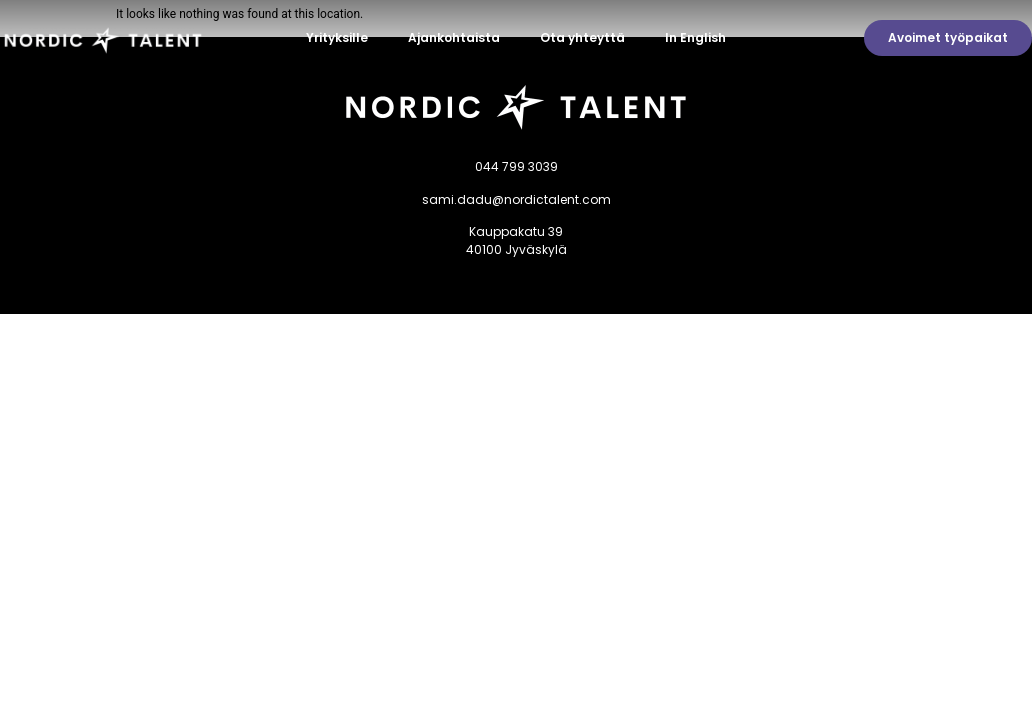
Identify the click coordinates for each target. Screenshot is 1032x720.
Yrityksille (337, 37)
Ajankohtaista (454, 37)
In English (695, 37)
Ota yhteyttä (582, 37)
